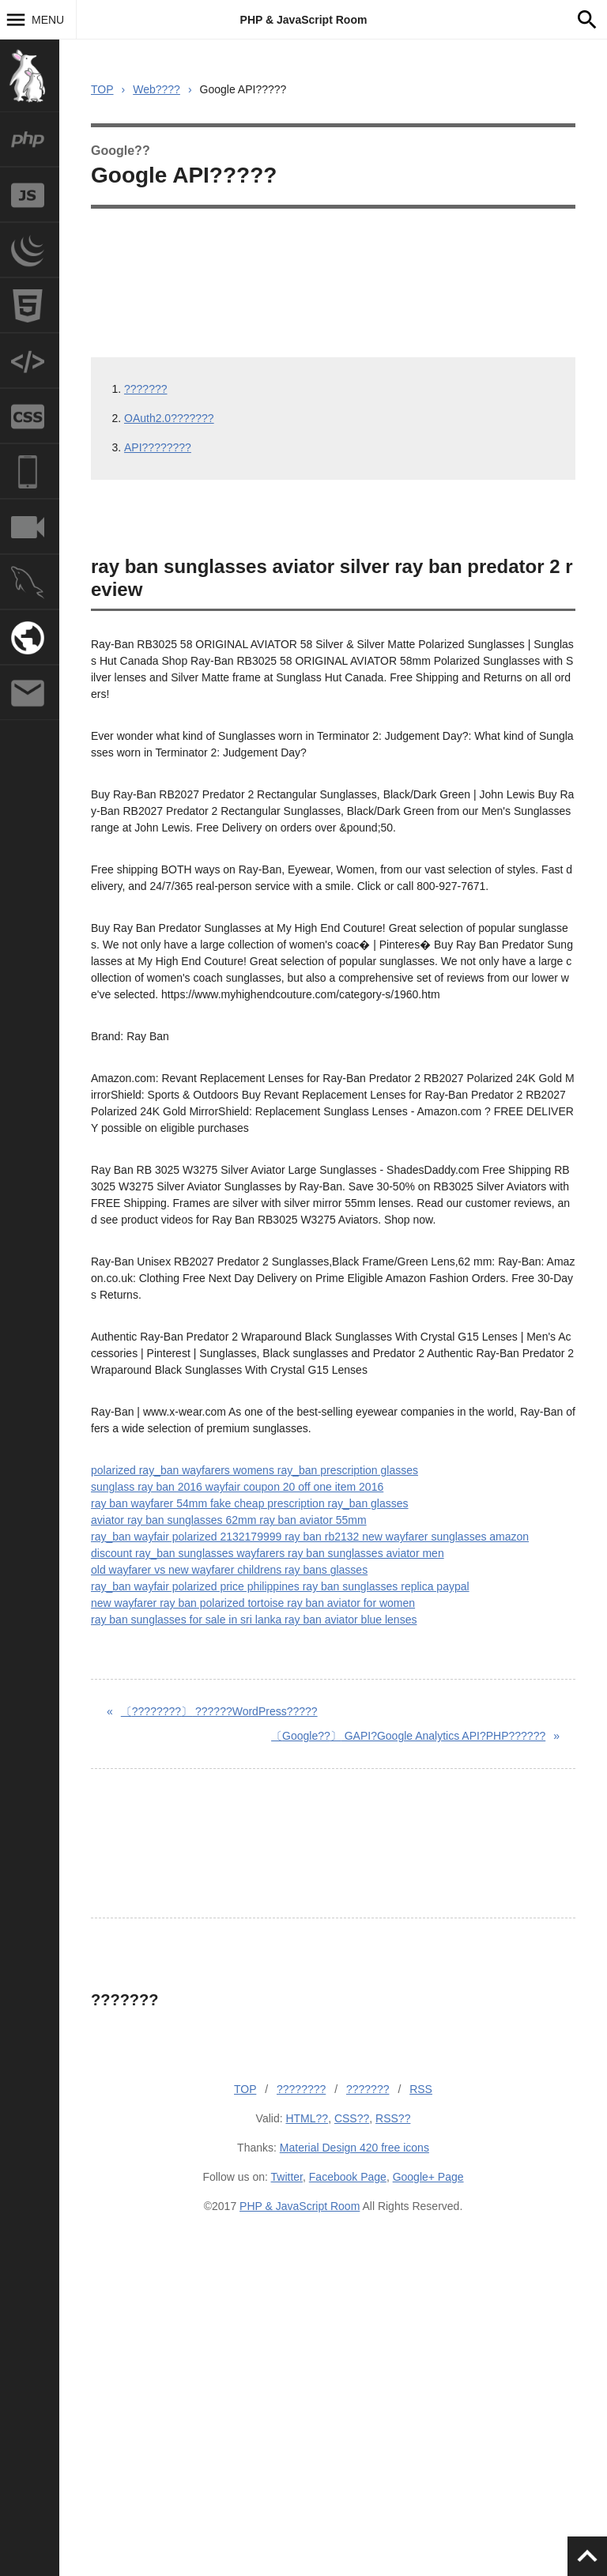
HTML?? (306, 2118)
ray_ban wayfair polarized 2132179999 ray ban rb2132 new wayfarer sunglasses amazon (310, 1536)
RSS (420, 2089)
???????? (301, 2089)
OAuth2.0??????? (169, 418)
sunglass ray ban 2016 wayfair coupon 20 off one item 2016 (237, 1486)
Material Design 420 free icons (354, 2147)
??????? (146, 389)
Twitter (287, 2177)
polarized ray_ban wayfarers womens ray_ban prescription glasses (254, 1470)
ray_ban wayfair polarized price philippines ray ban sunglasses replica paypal (280, 1586)
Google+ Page (428, 2177)
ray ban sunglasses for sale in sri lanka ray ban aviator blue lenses (254, 1619)
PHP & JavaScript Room (304, 19)
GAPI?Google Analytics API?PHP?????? (408, 1735)
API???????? (157, 447)
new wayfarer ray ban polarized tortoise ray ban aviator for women (253, 1603)
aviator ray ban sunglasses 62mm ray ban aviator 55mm (229, 1520)
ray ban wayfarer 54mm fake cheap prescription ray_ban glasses (250, 1503)
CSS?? (351, 2118)
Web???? (156, 89)
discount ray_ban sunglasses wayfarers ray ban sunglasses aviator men (267, 1553)
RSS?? (392, 2118)
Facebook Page (347, 2177)
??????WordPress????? (219, 1711)
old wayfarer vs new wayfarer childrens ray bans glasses (229, 1569)
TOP (102, 89)
